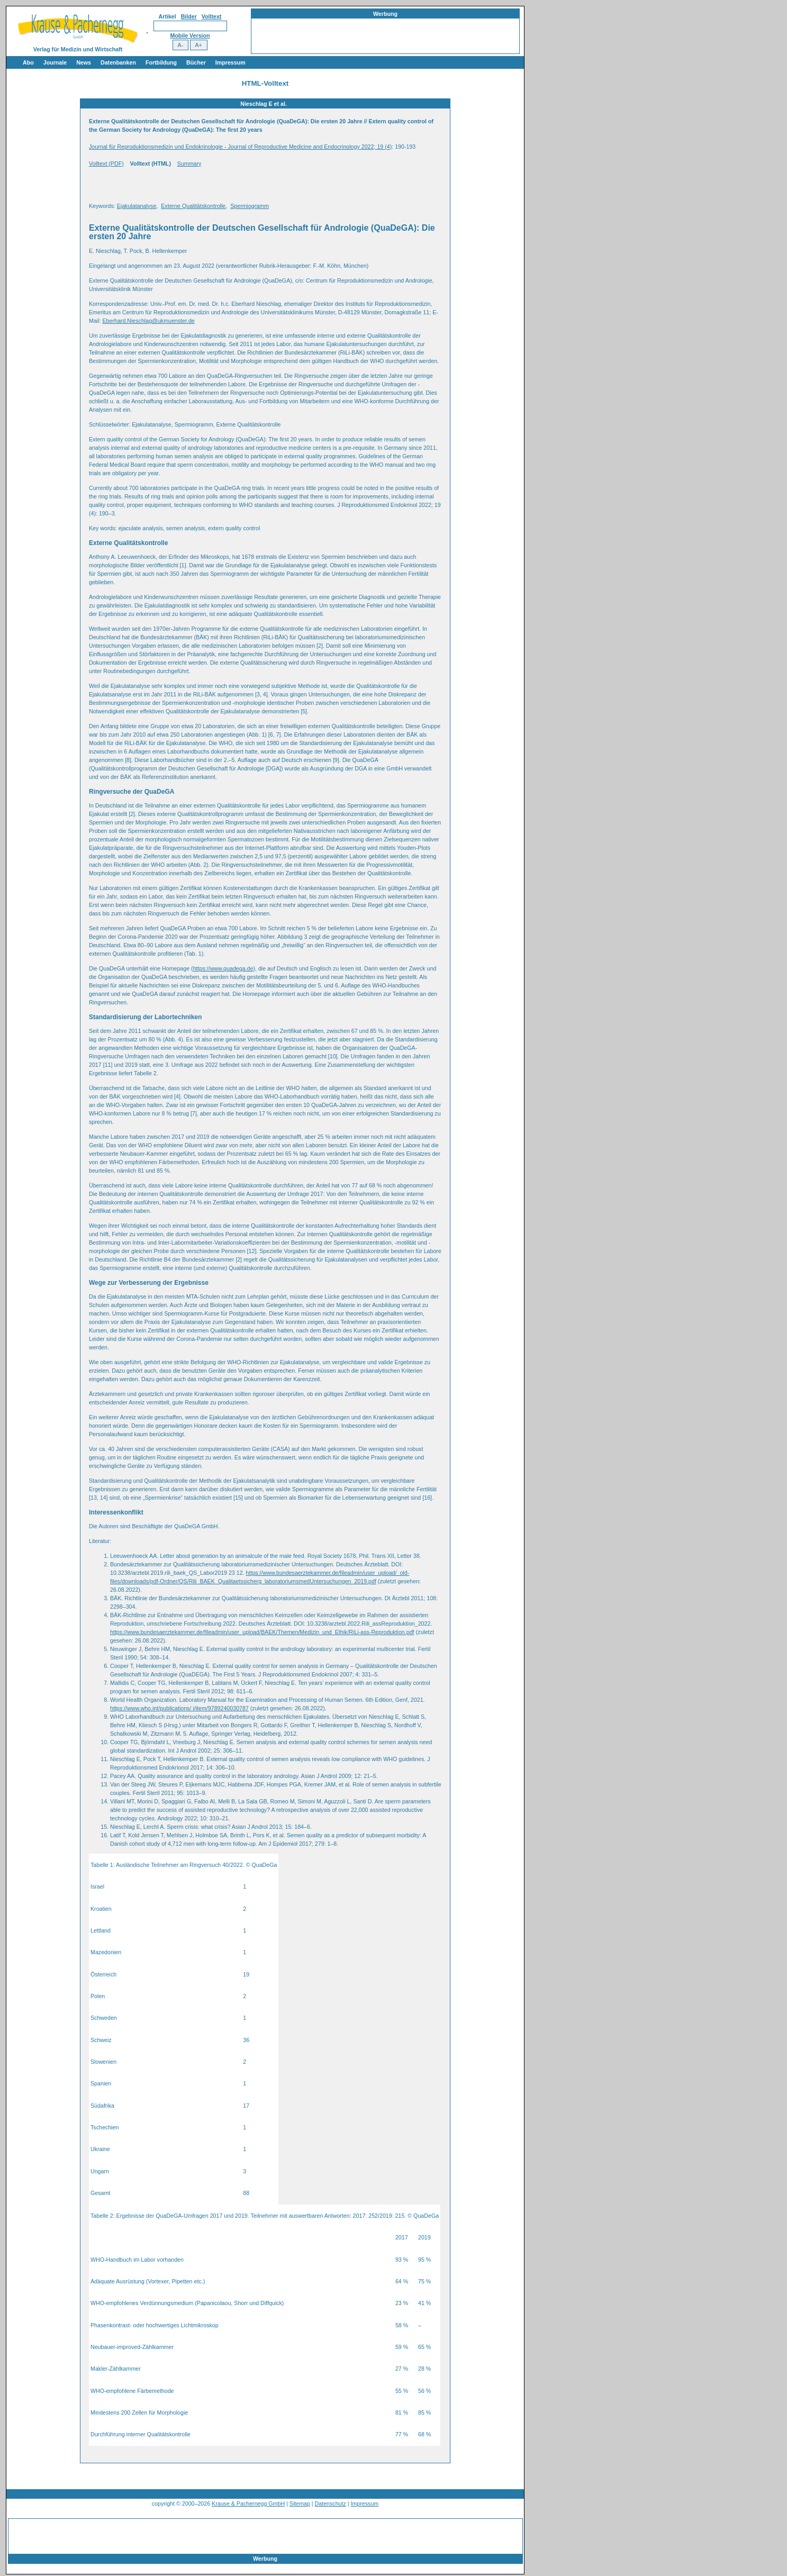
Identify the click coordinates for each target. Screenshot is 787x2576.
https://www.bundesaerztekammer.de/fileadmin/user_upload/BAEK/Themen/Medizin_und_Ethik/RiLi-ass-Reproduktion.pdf (262, 1632)
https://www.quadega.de (223, 968)
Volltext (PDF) (106, 163)
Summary (189, 163)
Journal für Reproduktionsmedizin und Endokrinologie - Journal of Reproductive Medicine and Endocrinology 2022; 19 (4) (240, 146)
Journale (55, 62)
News (83, 62)
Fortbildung (161, 62)
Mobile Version (190, 35)
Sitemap (300, 2503)
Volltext (212, 16)
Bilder (189, 16)
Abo (28, 62)
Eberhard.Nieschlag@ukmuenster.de (148, 321)
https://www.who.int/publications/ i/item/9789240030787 (179, 1708)
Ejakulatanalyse (137, 206)
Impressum (230, 62)
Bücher (196, 62)
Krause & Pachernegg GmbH (248, 2503)
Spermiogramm (249, 206)
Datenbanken (118, 62)
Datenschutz (330, 2503)
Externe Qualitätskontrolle (193, 206)
